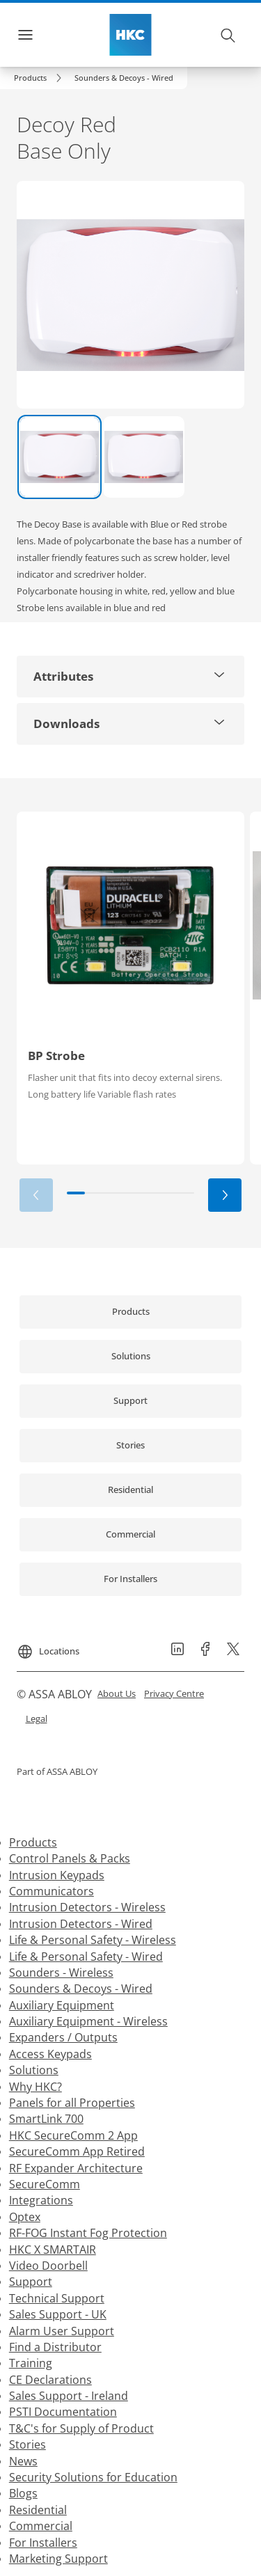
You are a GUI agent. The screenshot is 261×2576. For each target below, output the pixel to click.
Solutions (33, 2070)
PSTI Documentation (63, 2411)
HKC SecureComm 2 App (73, 2135)
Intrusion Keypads (56, 1875)
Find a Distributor (55, 2347)
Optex (24, 2217)
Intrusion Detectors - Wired (80, 1923)
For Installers (43, 2542)
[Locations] (48, 1646)
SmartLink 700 (46, 2118)
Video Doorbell (48, 2265)
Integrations (41, 2200)
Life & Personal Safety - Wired (86, 1956)
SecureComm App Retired (77, 2151)
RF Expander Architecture (76, 2168)
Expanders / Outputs (63, 2037)
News (23, 2461)
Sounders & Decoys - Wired (80, 1988)
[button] (123, 78)
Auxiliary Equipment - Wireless (88, 2021)
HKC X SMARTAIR (52, 2249)
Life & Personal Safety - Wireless (92, 1939)
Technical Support (56, 2298)
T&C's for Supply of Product (81, 2428)
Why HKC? (35, 2086)
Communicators (51, 1891)
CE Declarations (50, 2379)
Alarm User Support (61, 2331)
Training (30, 2363)
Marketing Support (58, 2558)
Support (30, 2281)
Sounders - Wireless (61, 1972)
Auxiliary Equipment (61, 2005)
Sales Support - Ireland (68, 2395)
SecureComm (44, 2184)
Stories (27, 2444)
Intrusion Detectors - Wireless (87, 1907)
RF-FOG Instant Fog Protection (88, 2233)
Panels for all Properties (72, 2102)
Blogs (23, 2493)
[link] (40, 78)
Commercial (40, 2526)
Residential (38, 2510)
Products (33, 1842)
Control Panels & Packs (69, 1858)
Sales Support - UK (57, 2314)
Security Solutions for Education (93, 2477)
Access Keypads (50, 2054)
